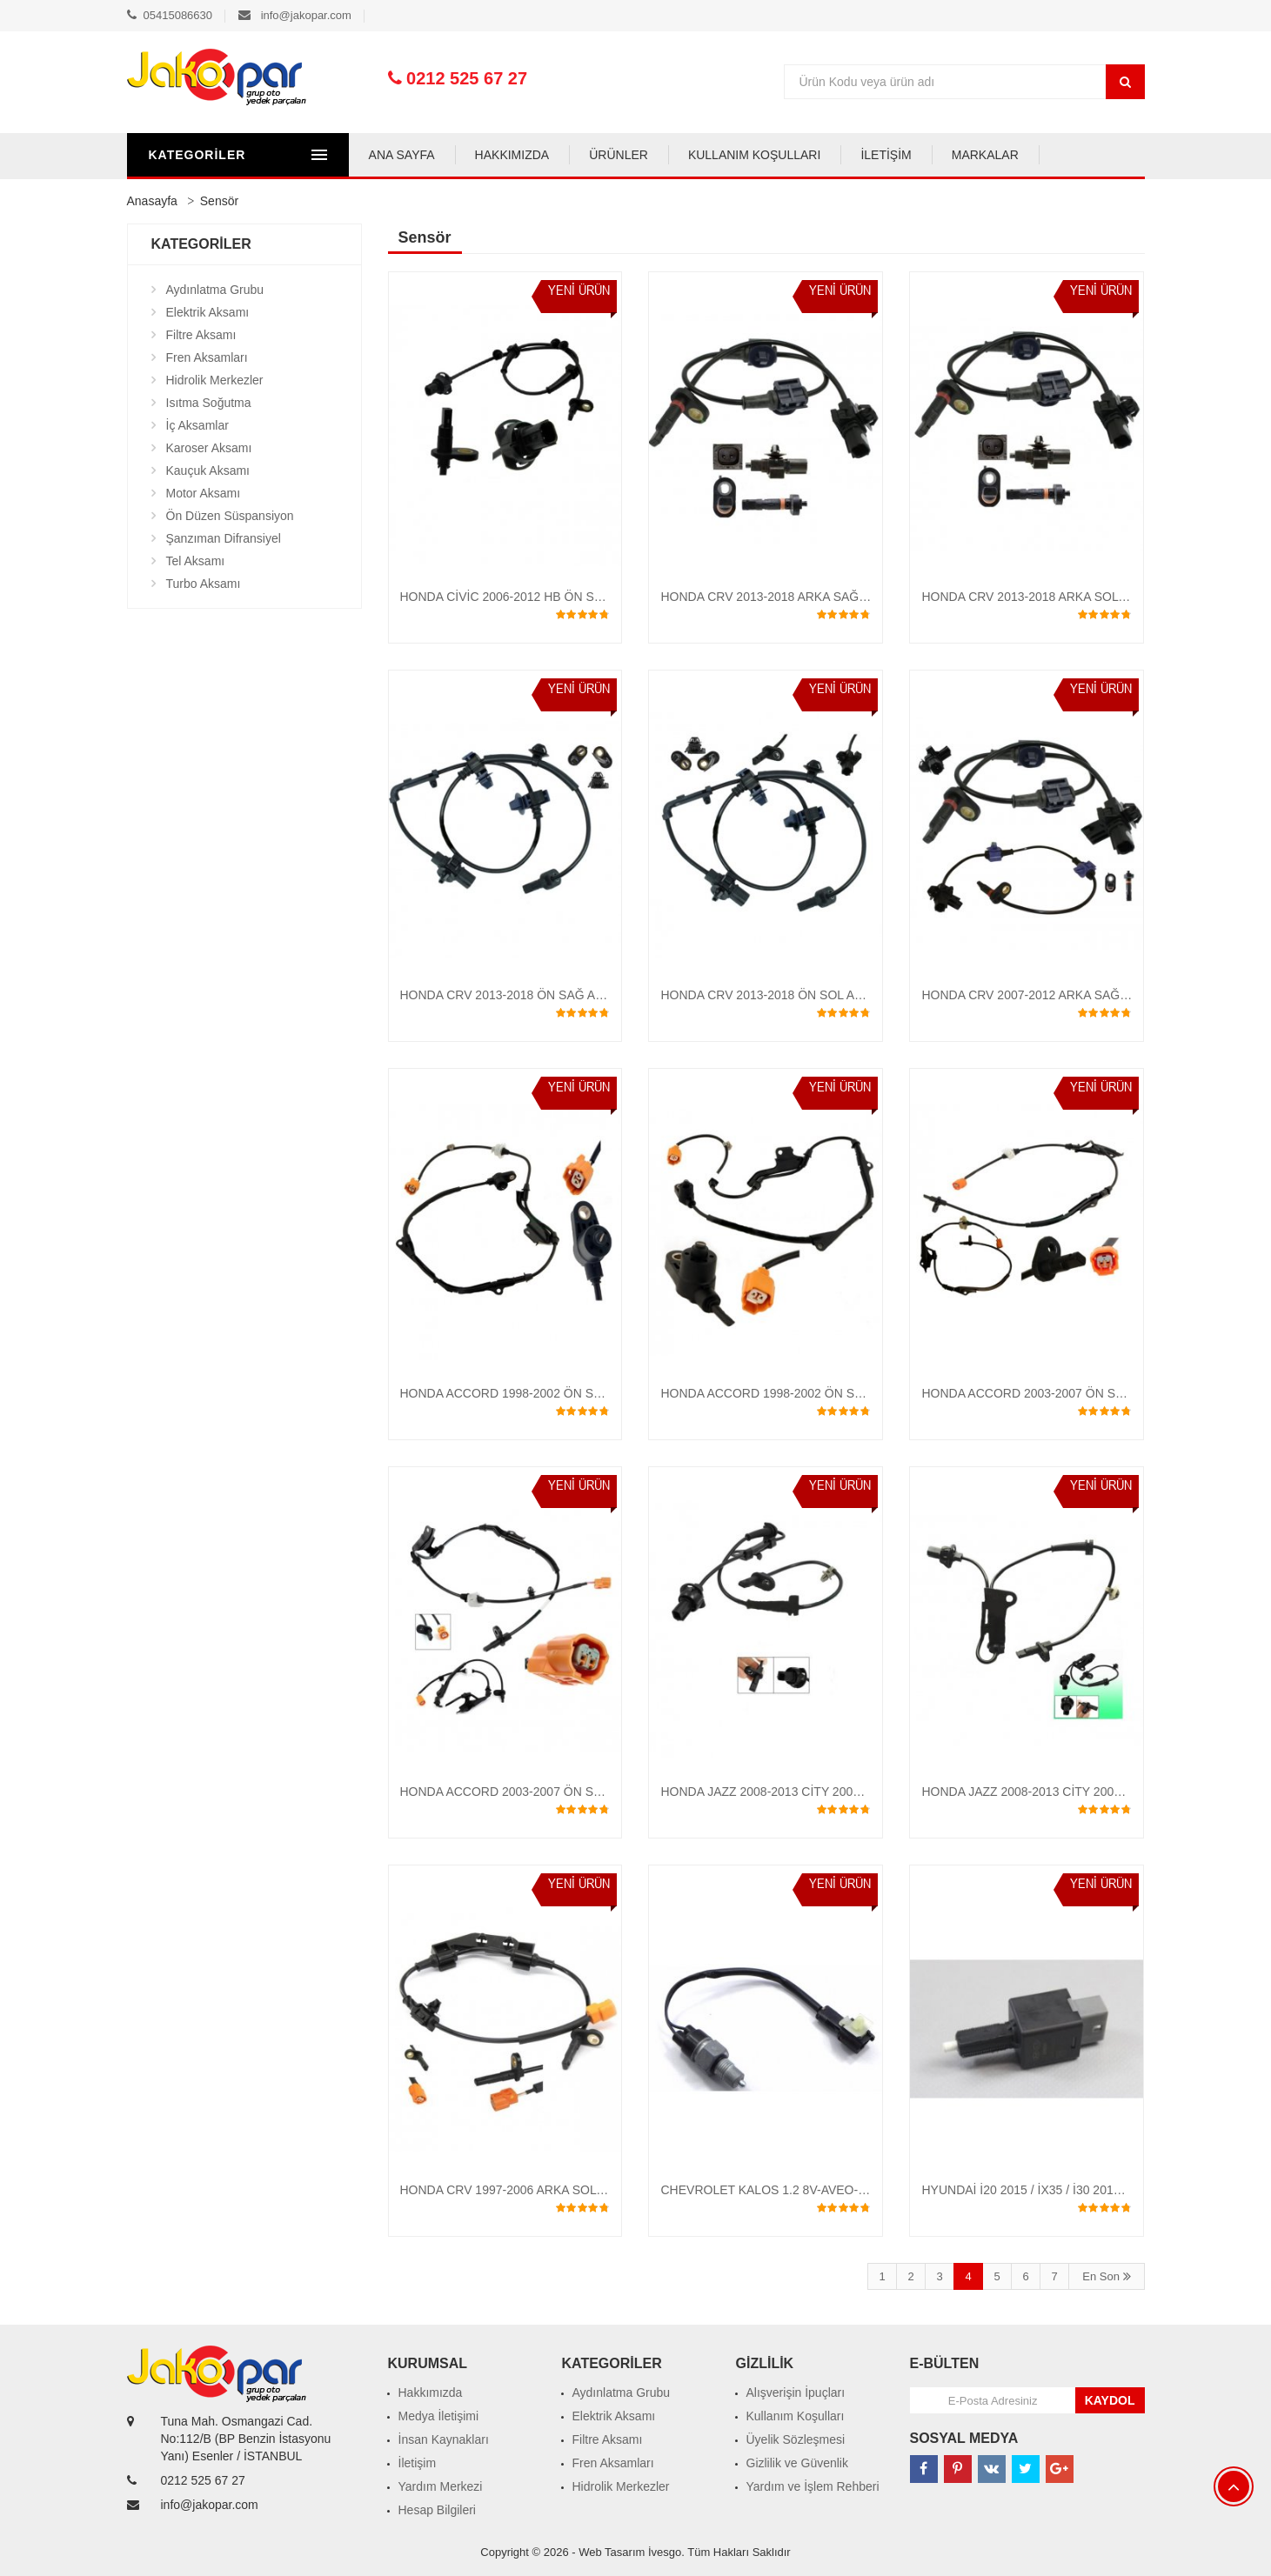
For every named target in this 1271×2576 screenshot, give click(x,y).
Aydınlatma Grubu (215, 290)
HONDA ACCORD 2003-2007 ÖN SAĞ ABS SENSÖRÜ (551, 1792)
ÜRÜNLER (631, 155)
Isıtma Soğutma (208, 403)
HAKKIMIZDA (525, 155)
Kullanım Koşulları (795, 2416)
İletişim (417, 2463)
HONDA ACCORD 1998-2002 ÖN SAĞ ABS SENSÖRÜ (551, 1393)
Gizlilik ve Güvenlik (797, 2463)
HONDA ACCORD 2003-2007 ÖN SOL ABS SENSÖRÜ (1071, 1393)
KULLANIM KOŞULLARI (767, 155)
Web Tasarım (612, 2552)
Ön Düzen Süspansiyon (230, 516)
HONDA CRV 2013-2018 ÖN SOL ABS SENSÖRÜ (796, 995)
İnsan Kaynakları (443, 2439)
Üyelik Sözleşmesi (796, 2439)
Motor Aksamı (203, 493)
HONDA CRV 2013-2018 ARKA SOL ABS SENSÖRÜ (1064, 597)
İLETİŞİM (898, 155)
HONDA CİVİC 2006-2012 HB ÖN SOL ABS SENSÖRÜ (550, 597)
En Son (1106, 2276)
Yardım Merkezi (440, 2486)
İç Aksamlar (197, 425)
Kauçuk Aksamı (208, 470)
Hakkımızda (430, 2392)
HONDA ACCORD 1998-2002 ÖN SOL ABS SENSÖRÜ (810, 1393)
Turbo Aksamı (203, 584)
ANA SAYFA (415, 155)
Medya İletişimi (438, 2416)
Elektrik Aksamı (208, 312)
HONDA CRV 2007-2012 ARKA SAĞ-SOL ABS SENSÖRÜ (1079, 995)
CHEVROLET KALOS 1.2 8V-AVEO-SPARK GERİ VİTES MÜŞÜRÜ (843, 2190)
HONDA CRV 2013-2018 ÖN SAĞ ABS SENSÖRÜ (537, 995)
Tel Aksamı (195, 561)
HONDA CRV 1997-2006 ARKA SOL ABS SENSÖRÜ (543, 2190)
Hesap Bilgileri (437, 2510)
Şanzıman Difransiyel (223, 538)
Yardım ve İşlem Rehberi (813, 2486)
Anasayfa (152, 201)
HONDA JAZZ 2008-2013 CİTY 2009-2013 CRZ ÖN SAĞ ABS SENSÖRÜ (860, 1792)
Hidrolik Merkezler (215, 380)
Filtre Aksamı (201, 335)
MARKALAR (998, 155)
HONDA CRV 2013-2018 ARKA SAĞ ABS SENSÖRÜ (804, 597)
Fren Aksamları (207, 357)
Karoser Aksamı (209, 448)
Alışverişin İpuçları (796, 2392)
